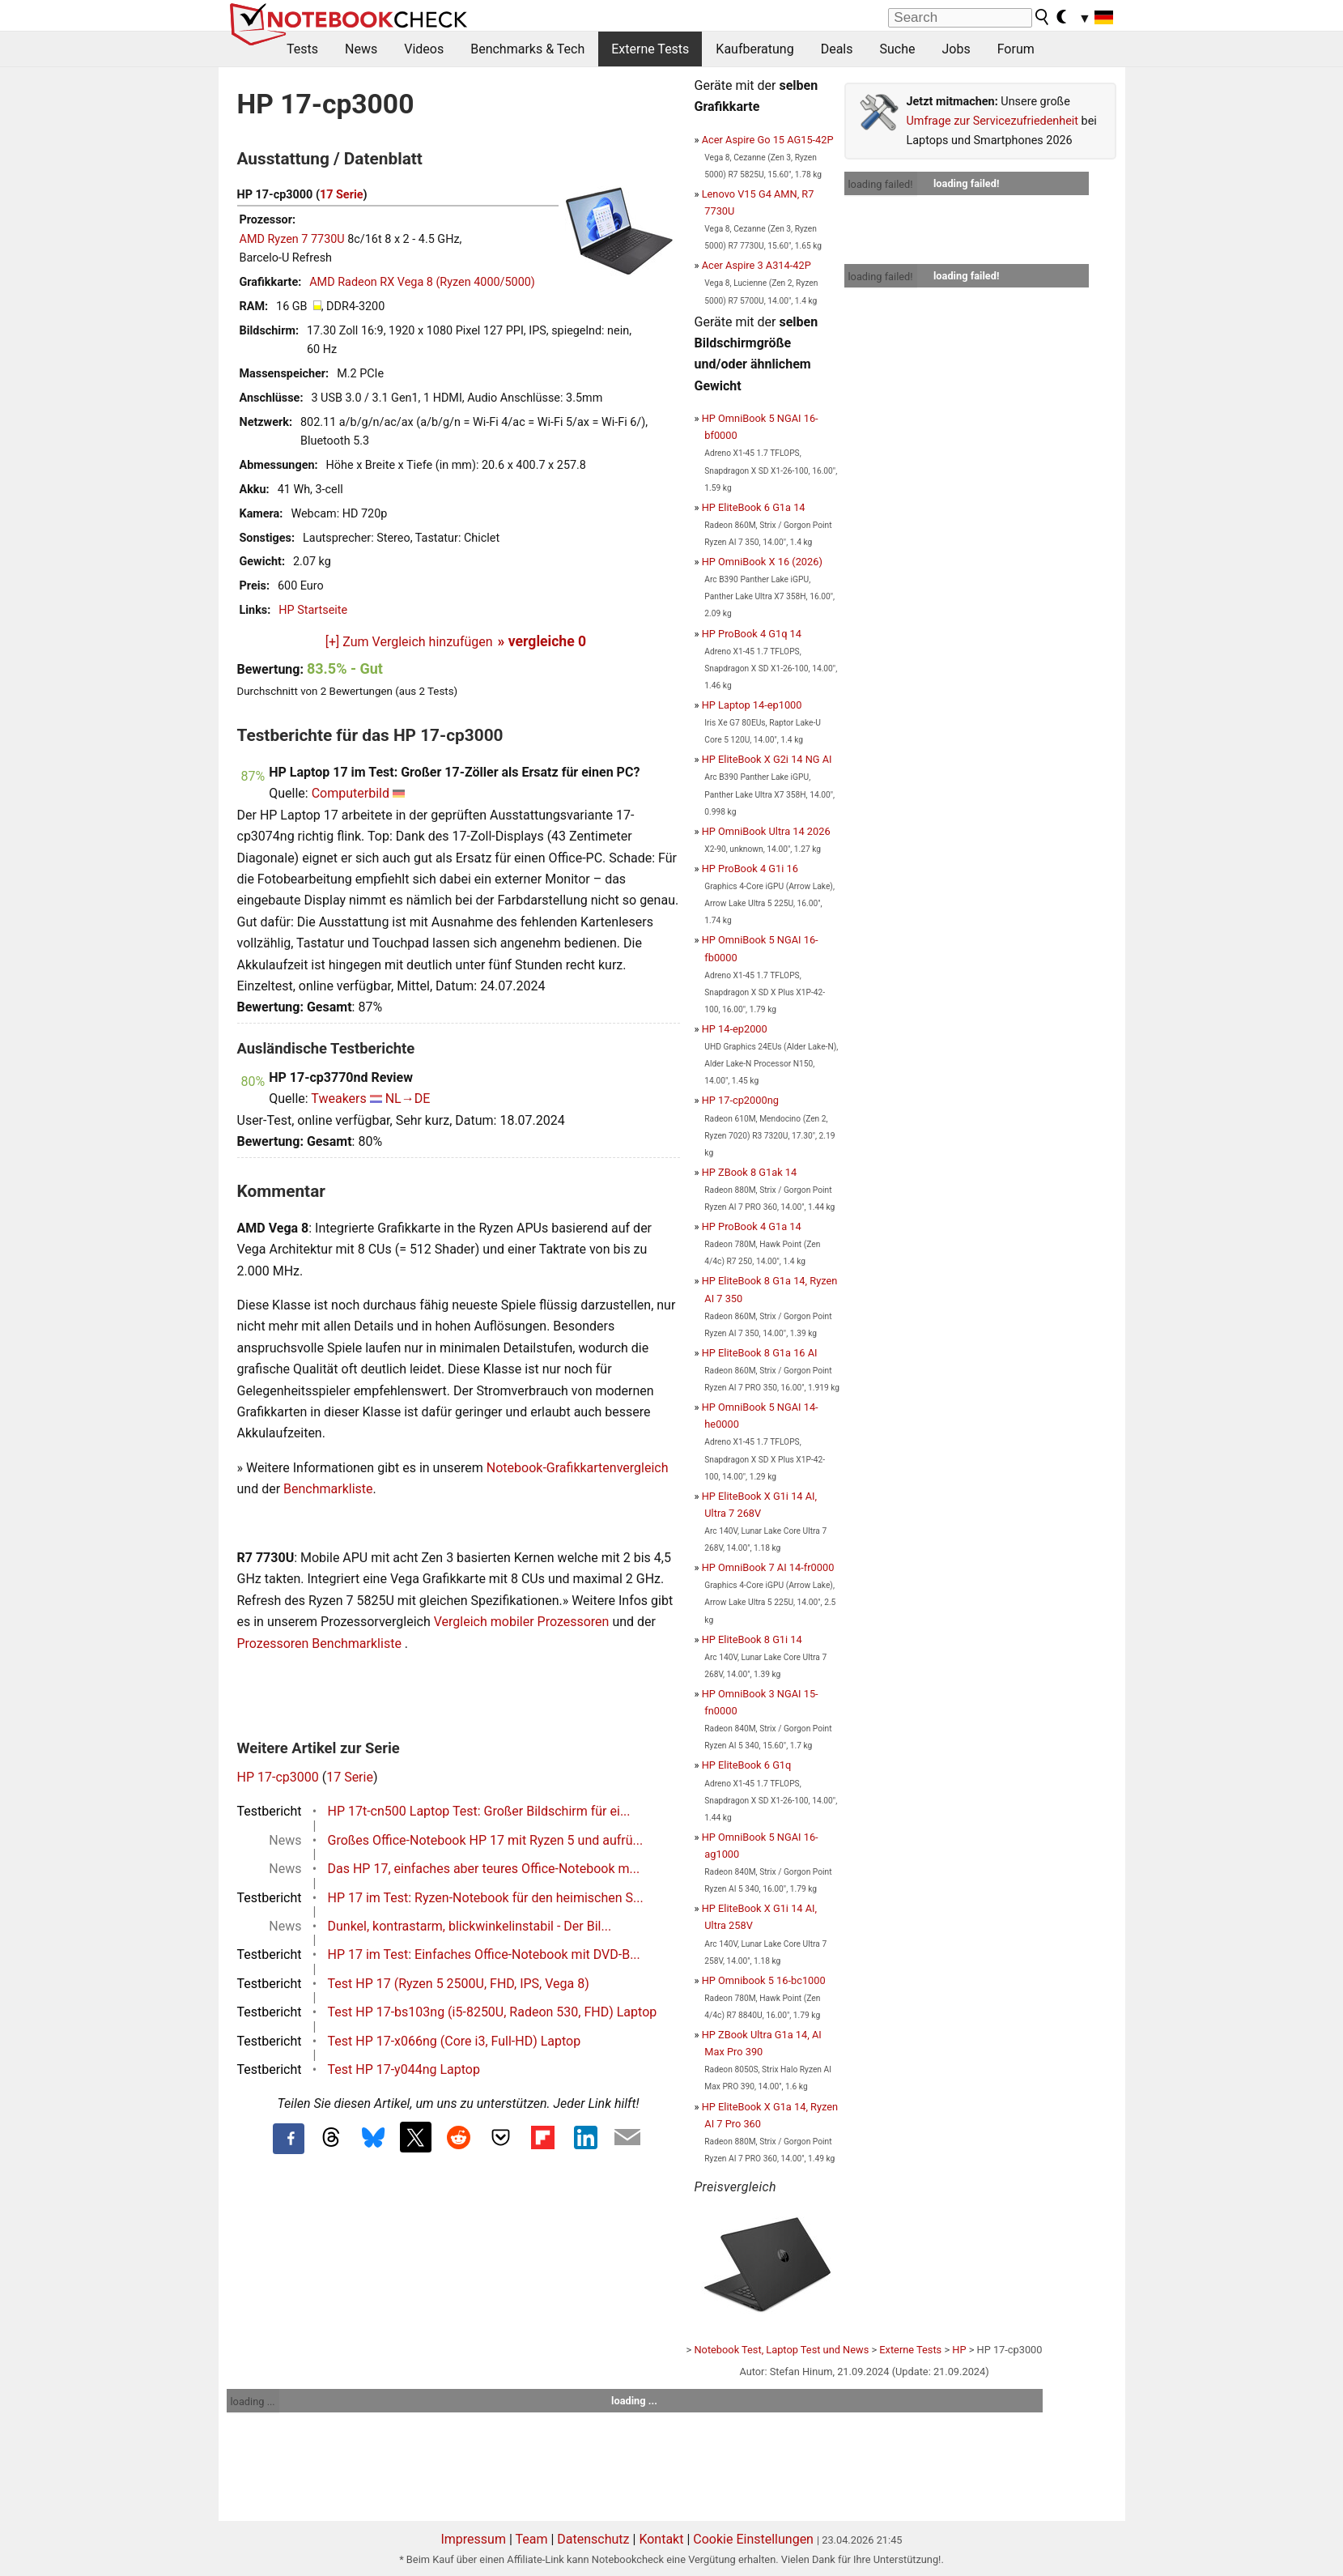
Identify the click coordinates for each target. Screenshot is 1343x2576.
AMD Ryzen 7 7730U (292, 239)
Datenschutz (593, 2539)
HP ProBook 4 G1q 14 (751, 634)
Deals (837, 49)
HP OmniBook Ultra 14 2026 (766, 831)
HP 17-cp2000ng (740, 1100)
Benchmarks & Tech (527, 49)
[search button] (1042, 17)
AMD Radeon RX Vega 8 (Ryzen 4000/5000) (422, 282)
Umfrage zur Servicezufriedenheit (993, 121)
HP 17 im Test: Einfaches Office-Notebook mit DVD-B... (484, 1954)
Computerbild (350, 793)
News (361, 49)
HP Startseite (312, 610)
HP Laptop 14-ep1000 (752, 705)
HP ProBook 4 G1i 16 (750, 868)
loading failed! (880, 184)
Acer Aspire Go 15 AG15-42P (768, 140)
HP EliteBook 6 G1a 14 (753, 507)
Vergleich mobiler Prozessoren (522, 1621)
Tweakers (338, 1098)
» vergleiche (542, 641)
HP (959, 2350)
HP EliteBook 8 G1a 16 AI (760, 1353)
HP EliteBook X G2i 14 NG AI (767, 759)
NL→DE (408, 1098)
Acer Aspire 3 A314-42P (756, 265)
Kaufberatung (754, 49)
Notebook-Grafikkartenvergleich (578, 1467)
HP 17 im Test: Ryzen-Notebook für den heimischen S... (486, 1897)
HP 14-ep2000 (734, 1029)
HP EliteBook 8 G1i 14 (752, 1639)
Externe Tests (650, 49)
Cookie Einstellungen (753, 2539)
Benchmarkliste (328, 1489)
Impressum (473, 2539)
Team (531, 2539)
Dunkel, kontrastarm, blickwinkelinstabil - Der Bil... (470, 1926)
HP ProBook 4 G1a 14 (751, 1226)
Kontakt (661, 2539)
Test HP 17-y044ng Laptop (404, 2069)
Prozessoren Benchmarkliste (321, 1643)
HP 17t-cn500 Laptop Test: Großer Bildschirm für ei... (479, 1811)
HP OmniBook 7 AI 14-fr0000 (768, 1567)
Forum (1016, 49)
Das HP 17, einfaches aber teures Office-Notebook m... (484, 1868)
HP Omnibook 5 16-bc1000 (764, 1980)
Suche (897, 49)
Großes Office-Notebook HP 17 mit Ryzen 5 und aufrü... (486, 1840)
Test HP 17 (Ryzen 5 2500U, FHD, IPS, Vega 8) (458, 1983)
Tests (302, 49)
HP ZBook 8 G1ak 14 (749, 1172)
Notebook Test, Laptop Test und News (781, 2350)
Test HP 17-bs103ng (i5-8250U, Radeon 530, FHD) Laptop (492, 2012)
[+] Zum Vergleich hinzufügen (409, 641)
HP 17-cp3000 (278, 1777)
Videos (424, 49)
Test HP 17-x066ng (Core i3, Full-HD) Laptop (454, 2041)
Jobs (955, 49)
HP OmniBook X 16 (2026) (762, 562)
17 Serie (341, 195)
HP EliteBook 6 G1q (747, 1765)
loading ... (253, 2401)
